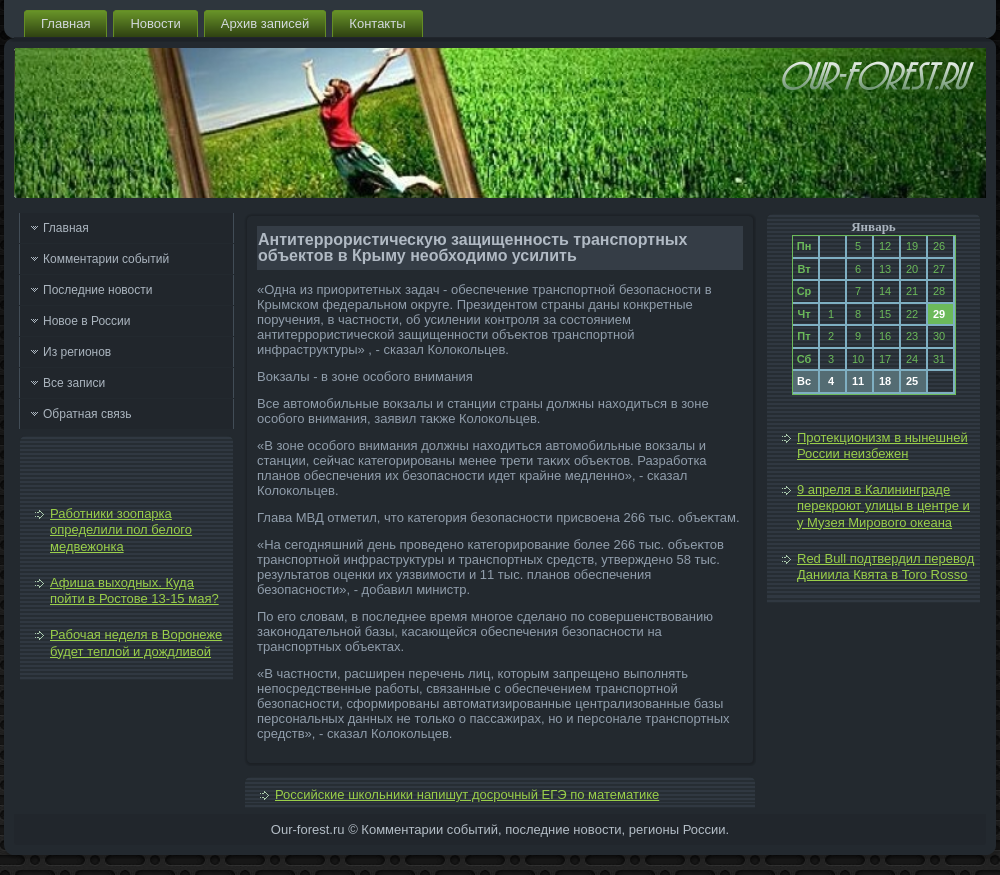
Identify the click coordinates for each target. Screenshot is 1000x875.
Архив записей (265, 23)
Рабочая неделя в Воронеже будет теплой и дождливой (136, 642)
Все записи (74, 383)
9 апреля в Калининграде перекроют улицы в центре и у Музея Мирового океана (883, 506)
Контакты (377, 23)
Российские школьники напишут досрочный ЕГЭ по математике (467, 794)
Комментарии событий (106, 259)
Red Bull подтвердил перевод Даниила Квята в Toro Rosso (885, 566)
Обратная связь (87, 414)
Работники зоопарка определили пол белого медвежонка (121, 530)
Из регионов (77, 352)
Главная (65, 23)
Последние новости (97, 290)
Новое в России (87, 321)
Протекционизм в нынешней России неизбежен (882, 445)
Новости (155, 23)
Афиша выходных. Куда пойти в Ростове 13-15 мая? (134, 590)
